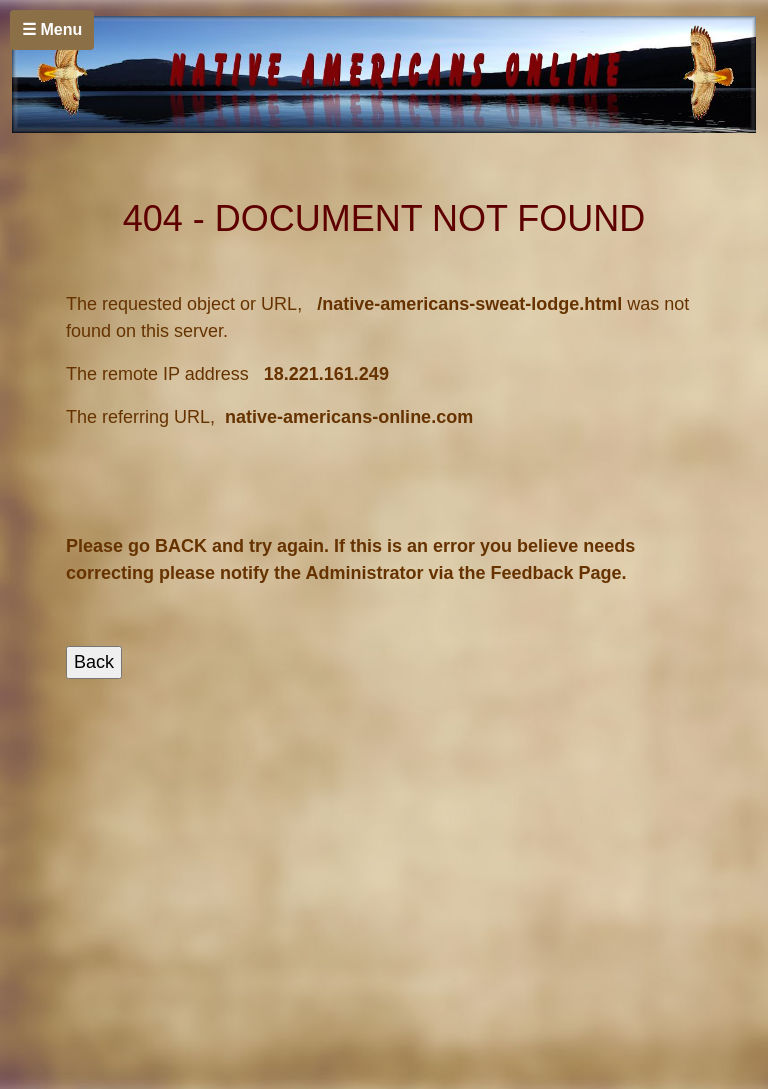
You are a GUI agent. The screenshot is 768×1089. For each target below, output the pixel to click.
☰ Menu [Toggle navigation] (52, 29)
